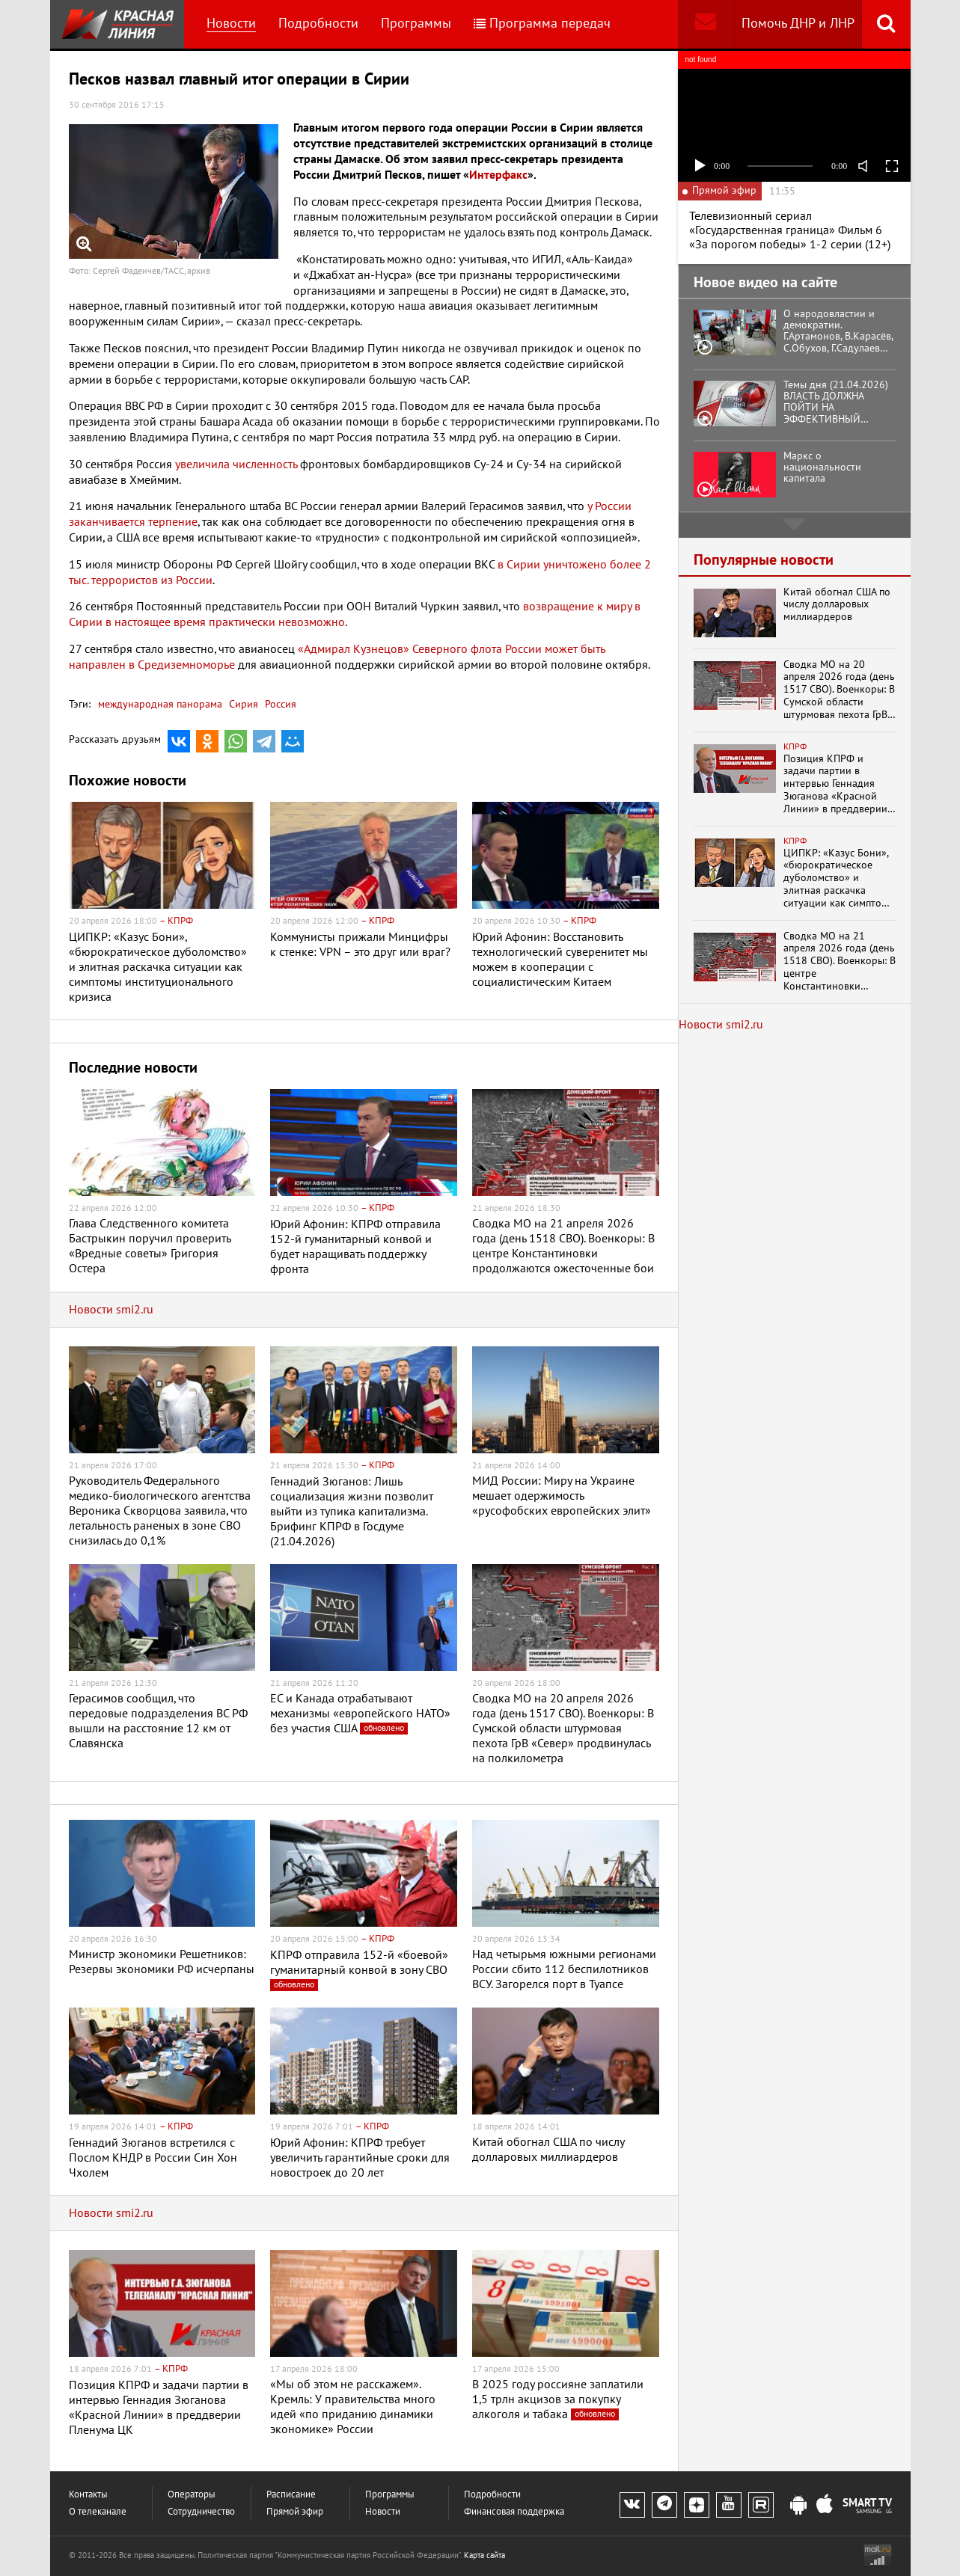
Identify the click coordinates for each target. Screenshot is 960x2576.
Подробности (318, 23)
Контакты (88, 2495)
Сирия (242, 704)
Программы (416, 23)
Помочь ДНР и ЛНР (798, 23)
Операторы (191, 2495)
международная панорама (160, 704)
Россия (279, 704)
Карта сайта (484, 2555)
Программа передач (542, 23)
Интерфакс (498, 175)
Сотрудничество (201, 2512)
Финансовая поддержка (514, 2512)
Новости (231, 23)
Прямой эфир (294, 2512)
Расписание (291, 2495)
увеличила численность (236, 464)
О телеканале (97, 2512)
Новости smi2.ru (111, 1309)
